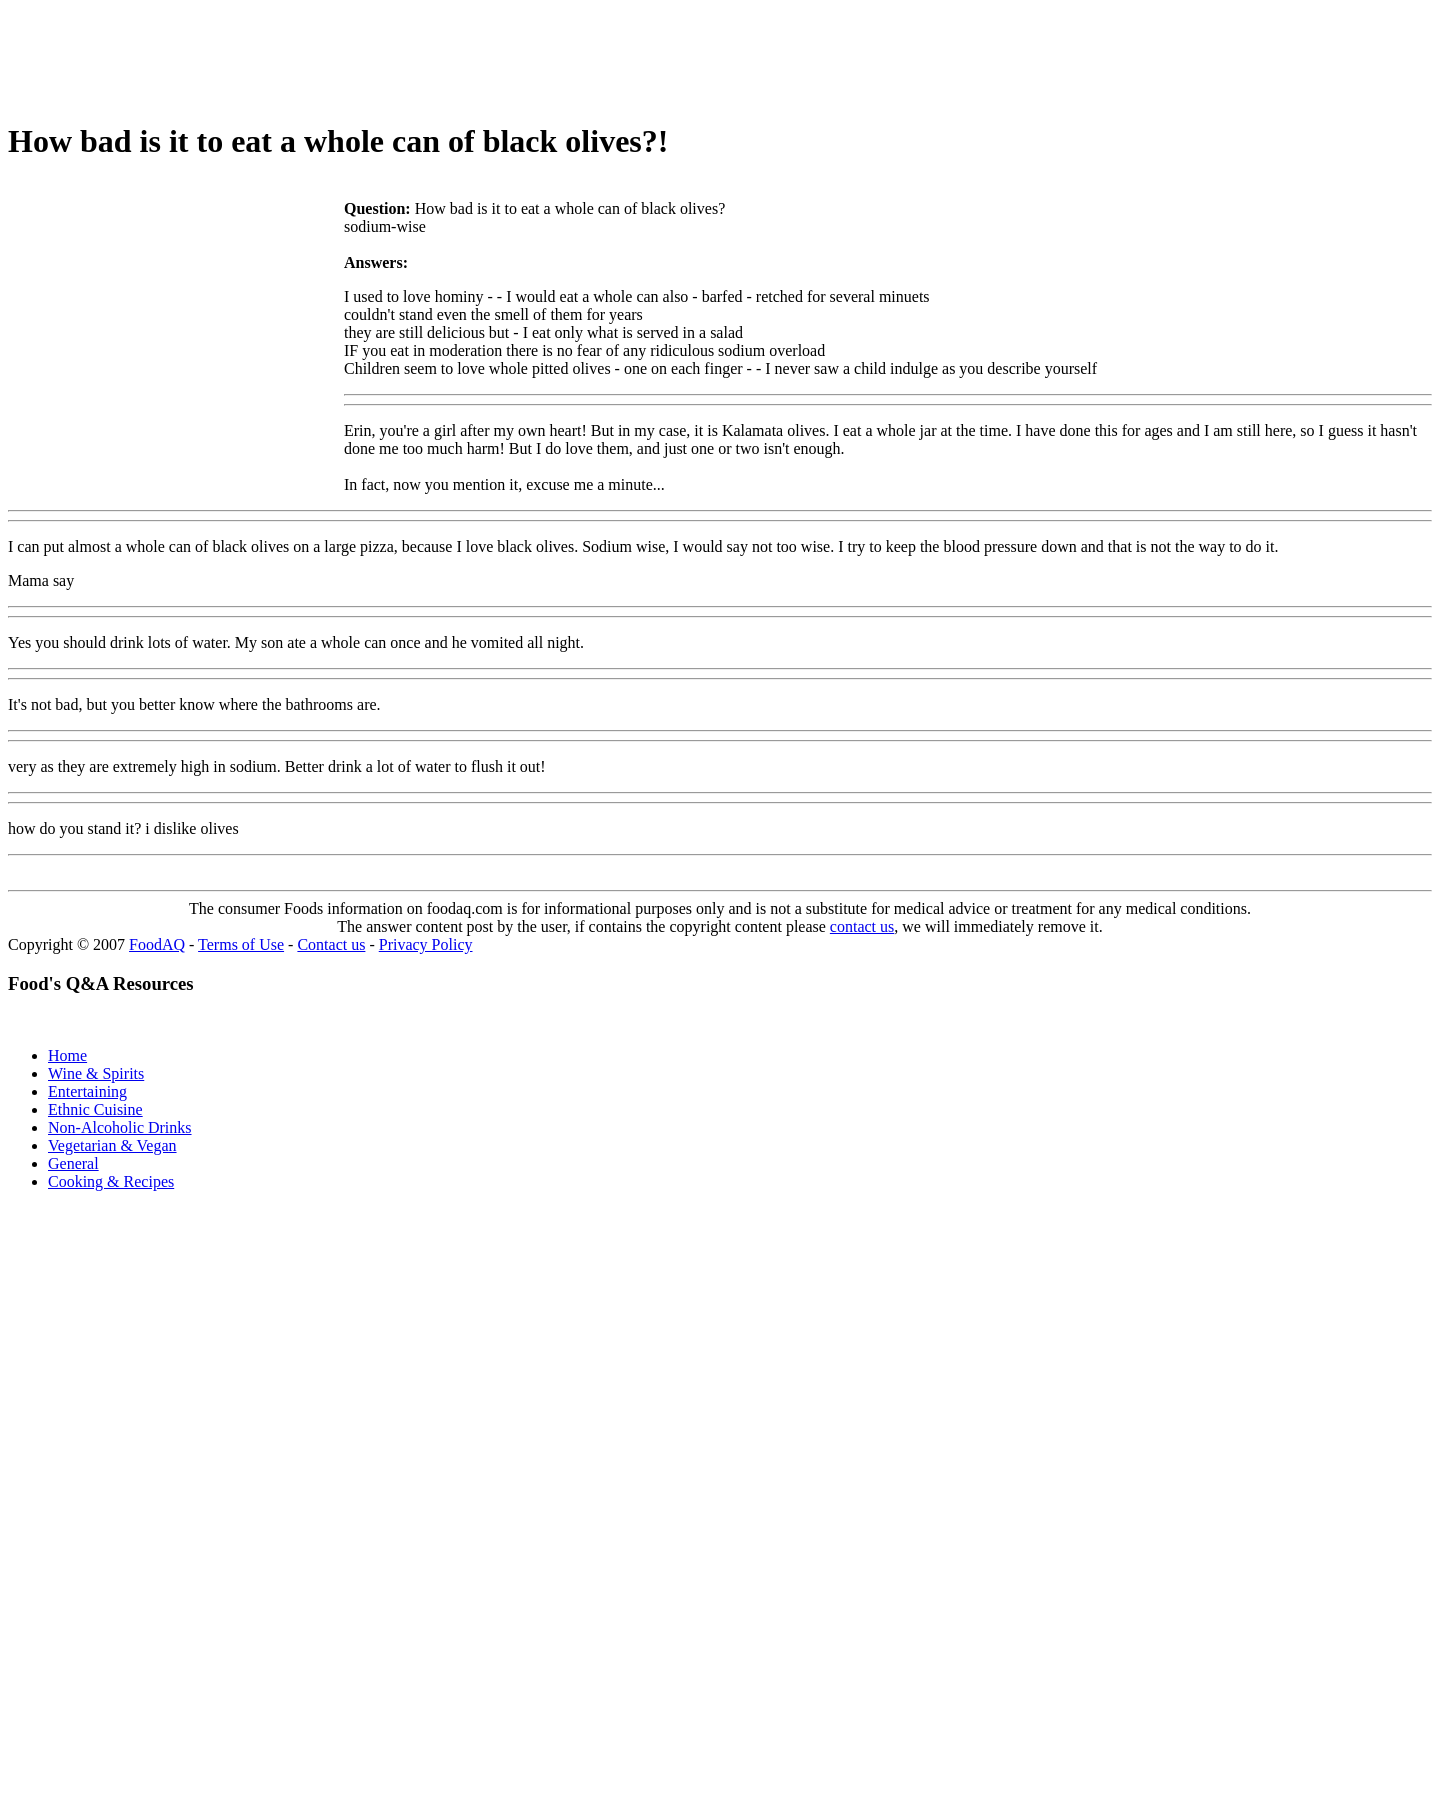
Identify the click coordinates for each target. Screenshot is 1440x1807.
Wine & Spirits (96, 1073)
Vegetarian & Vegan (112, 1145)
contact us (862, 926)
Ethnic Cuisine (95, 1109)
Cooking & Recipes (111, 1181)
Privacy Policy (426, 944)
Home (67, 1055)
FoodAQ (157, 944)
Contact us (331, 944)
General (73, 1163)
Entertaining (87, 1091)
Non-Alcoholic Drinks (120, 1127)
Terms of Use (241, 944)
